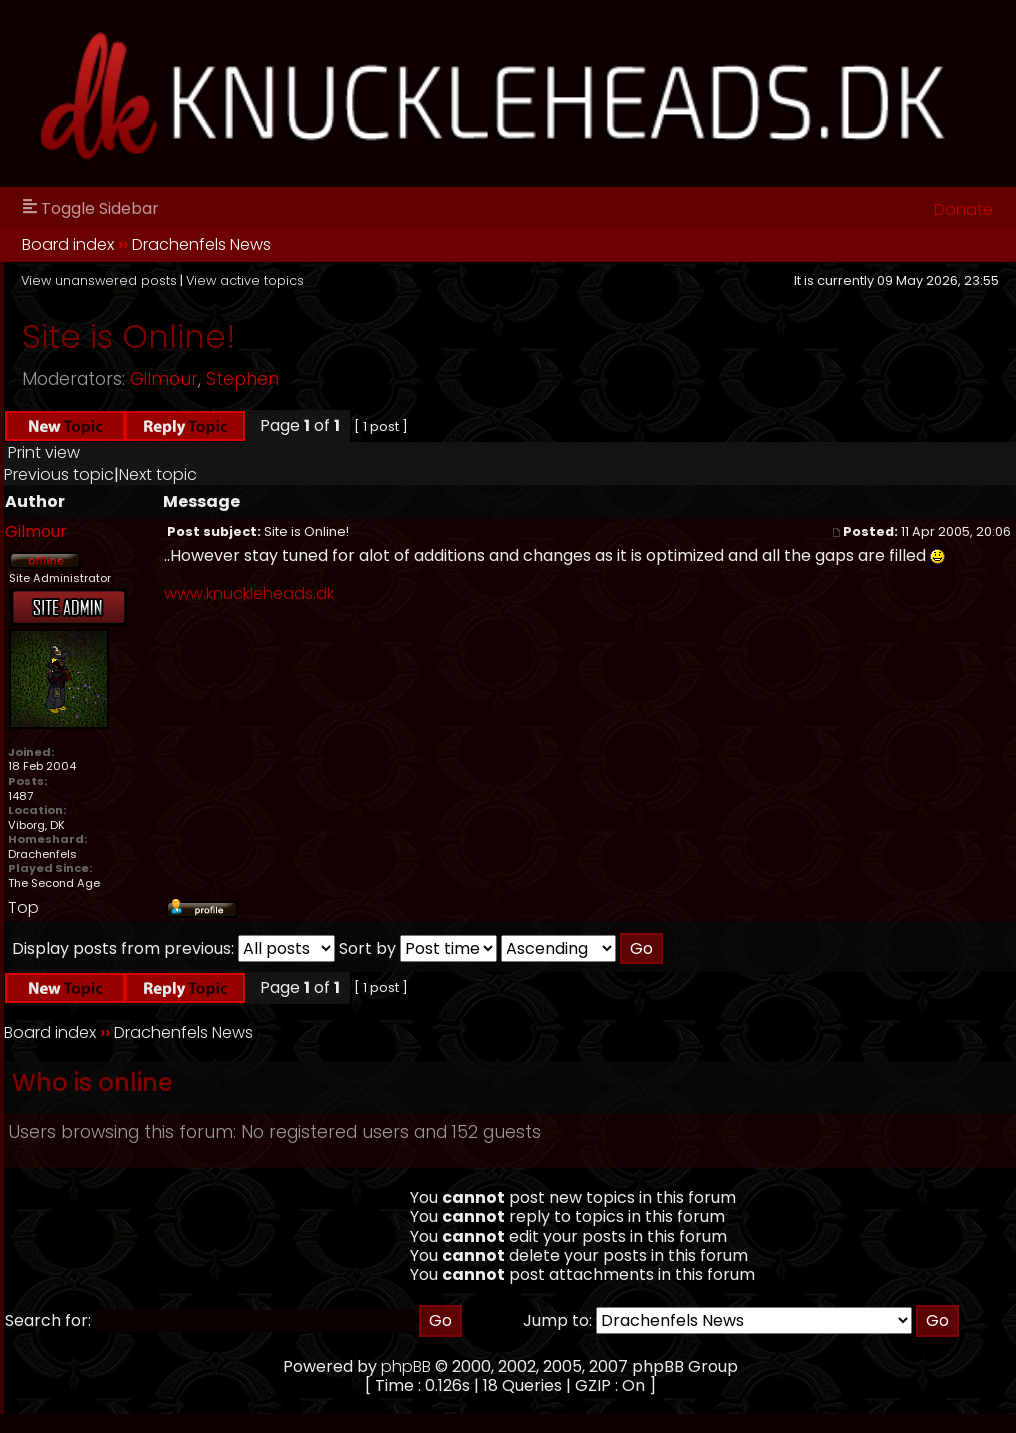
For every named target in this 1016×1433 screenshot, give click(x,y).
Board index (68, 244)
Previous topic (59, 474)
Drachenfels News (201, 244)
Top (23, 907)
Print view (44, 452)
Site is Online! (128, 336)
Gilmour (164, 379)
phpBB (406, 1366)
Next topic (158, 474)
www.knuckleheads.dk (249, 593)
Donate (963, 209)
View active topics (245, 280)
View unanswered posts (99, 280)
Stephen (242, 379)
